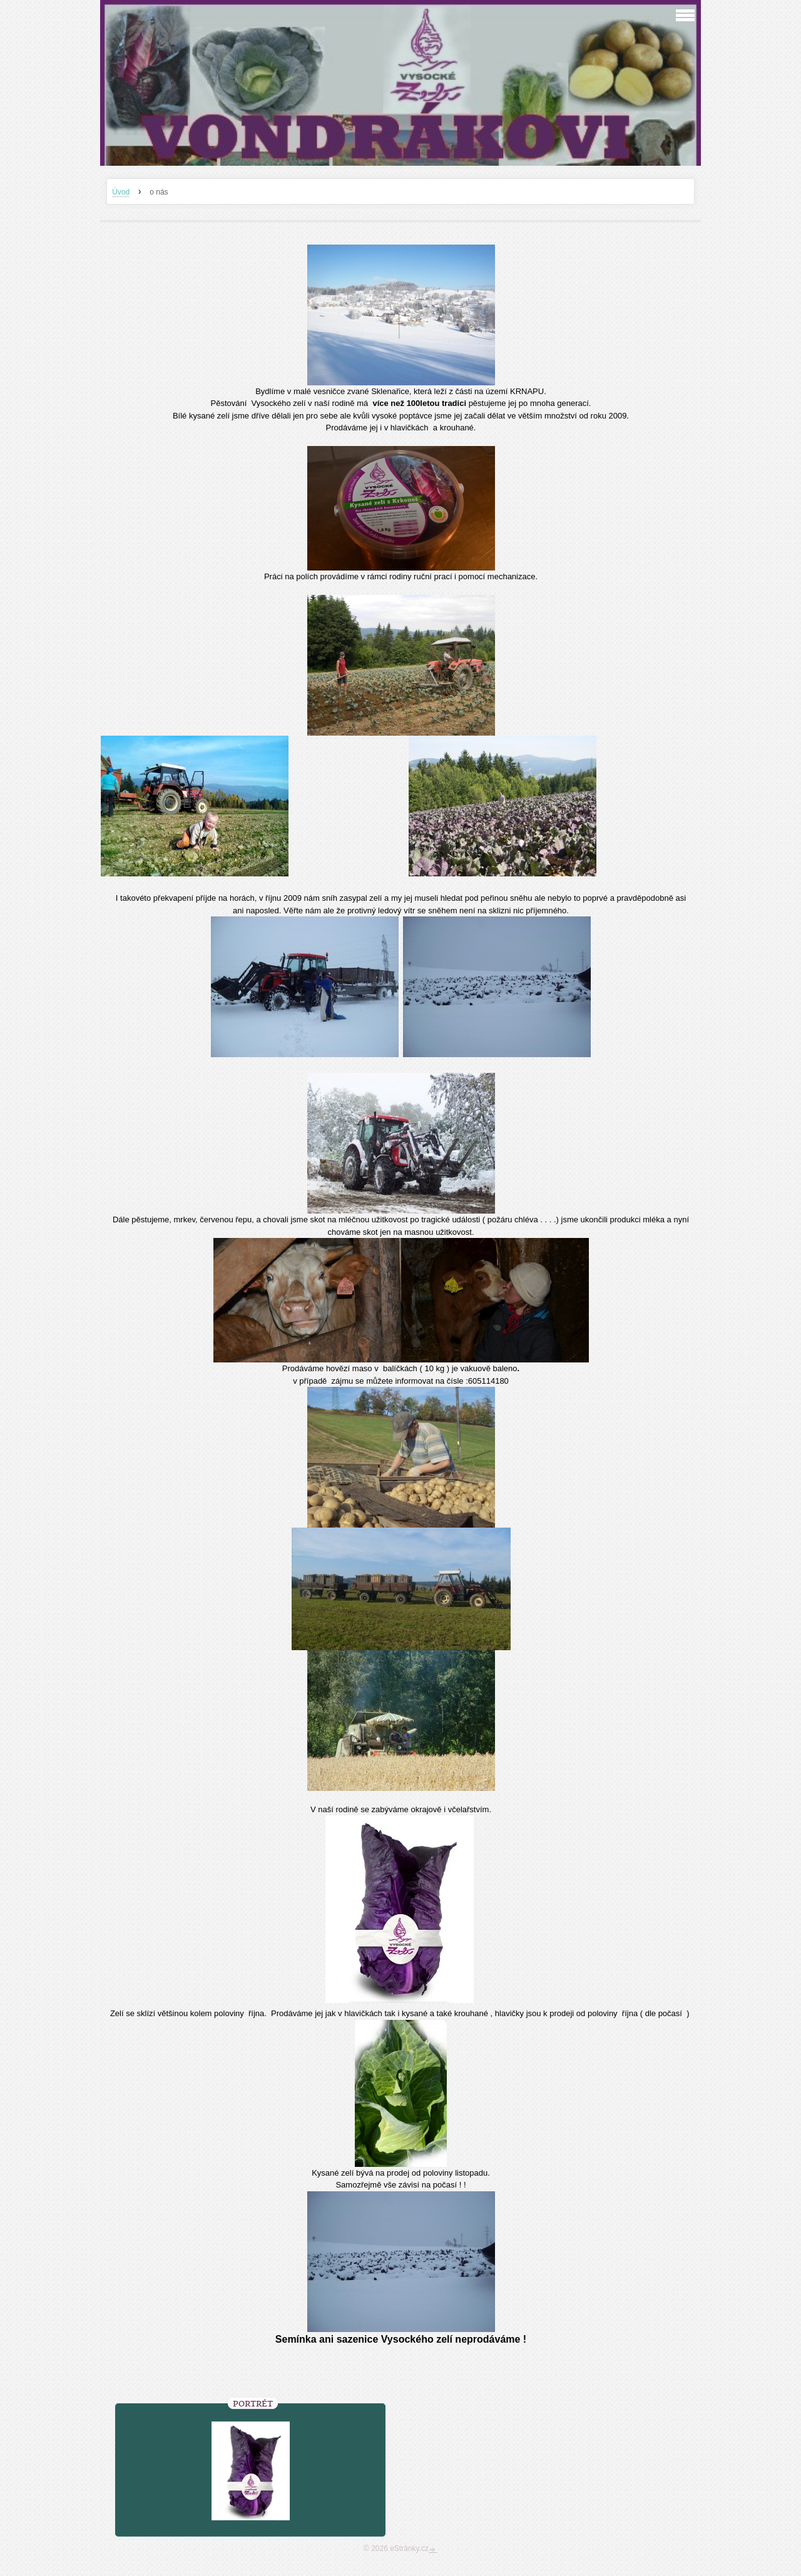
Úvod (121, 192)
